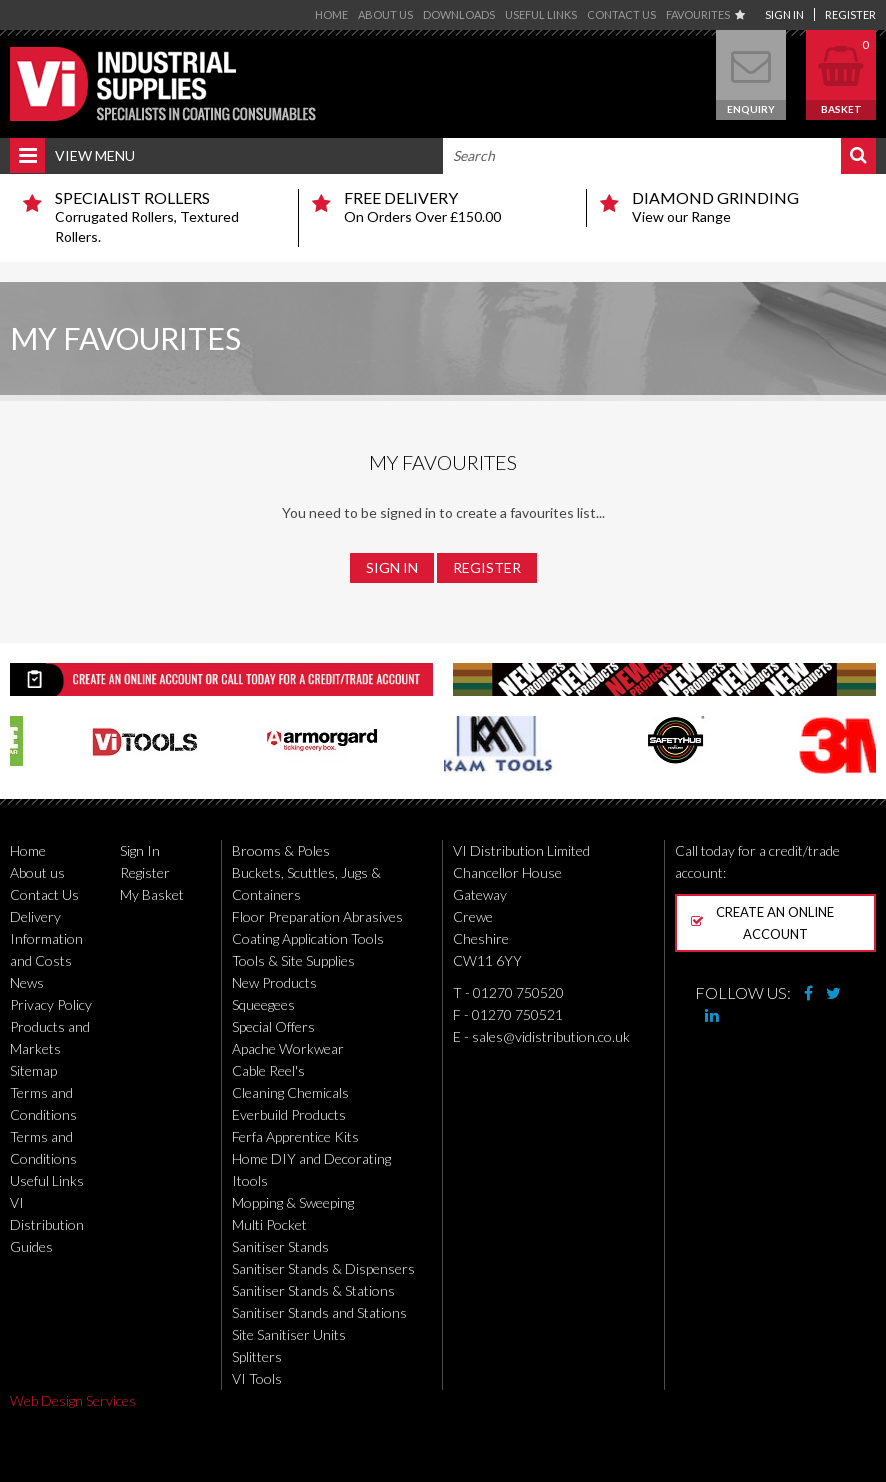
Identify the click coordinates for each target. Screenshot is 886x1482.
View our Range (746, 207)
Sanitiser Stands (280, 1246)
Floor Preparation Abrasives (317, 916)
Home (331, 14)
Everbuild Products (289, 1114)
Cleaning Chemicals (290, 1092)
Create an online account (763, 923)
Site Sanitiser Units (289, 1334)
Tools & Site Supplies (293, 960)
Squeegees (263, 1004)
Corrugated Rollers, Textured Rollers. (169, 217)
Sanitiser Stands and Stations (319, 1312)
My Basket (152, 894)
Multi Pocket (269, 1224)
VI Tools (257, 1378)
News (27, 982)
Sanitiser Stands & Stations (313, 1290)
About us (385, 14)
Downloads (459, 14)
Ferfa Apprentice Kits (295, 1136)
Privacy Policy (51, 1004)
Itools (250, 1180)
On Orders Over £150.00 (458, 207)
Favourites (705, 14)
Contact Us (621, 14)
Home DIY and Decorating (311, 1158)
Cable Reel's (268, 1070)
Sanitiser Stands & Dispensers (323, 1268)
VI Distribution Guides (47, 1224)
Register (850, 14)
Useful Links (541, 14)
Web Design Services (73, 1400)
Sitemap (33, 1070)
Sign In (784, 14)
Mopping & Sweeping (293, 1202)
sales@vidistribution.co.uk (551, 1036)
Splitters (257, 1356)
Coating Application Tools (308, 938)
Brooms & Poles (281, 850)
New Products (274, 982)
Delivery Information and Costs (46, 938)
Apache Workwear (288, 1048)
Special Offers (273, 1026)
